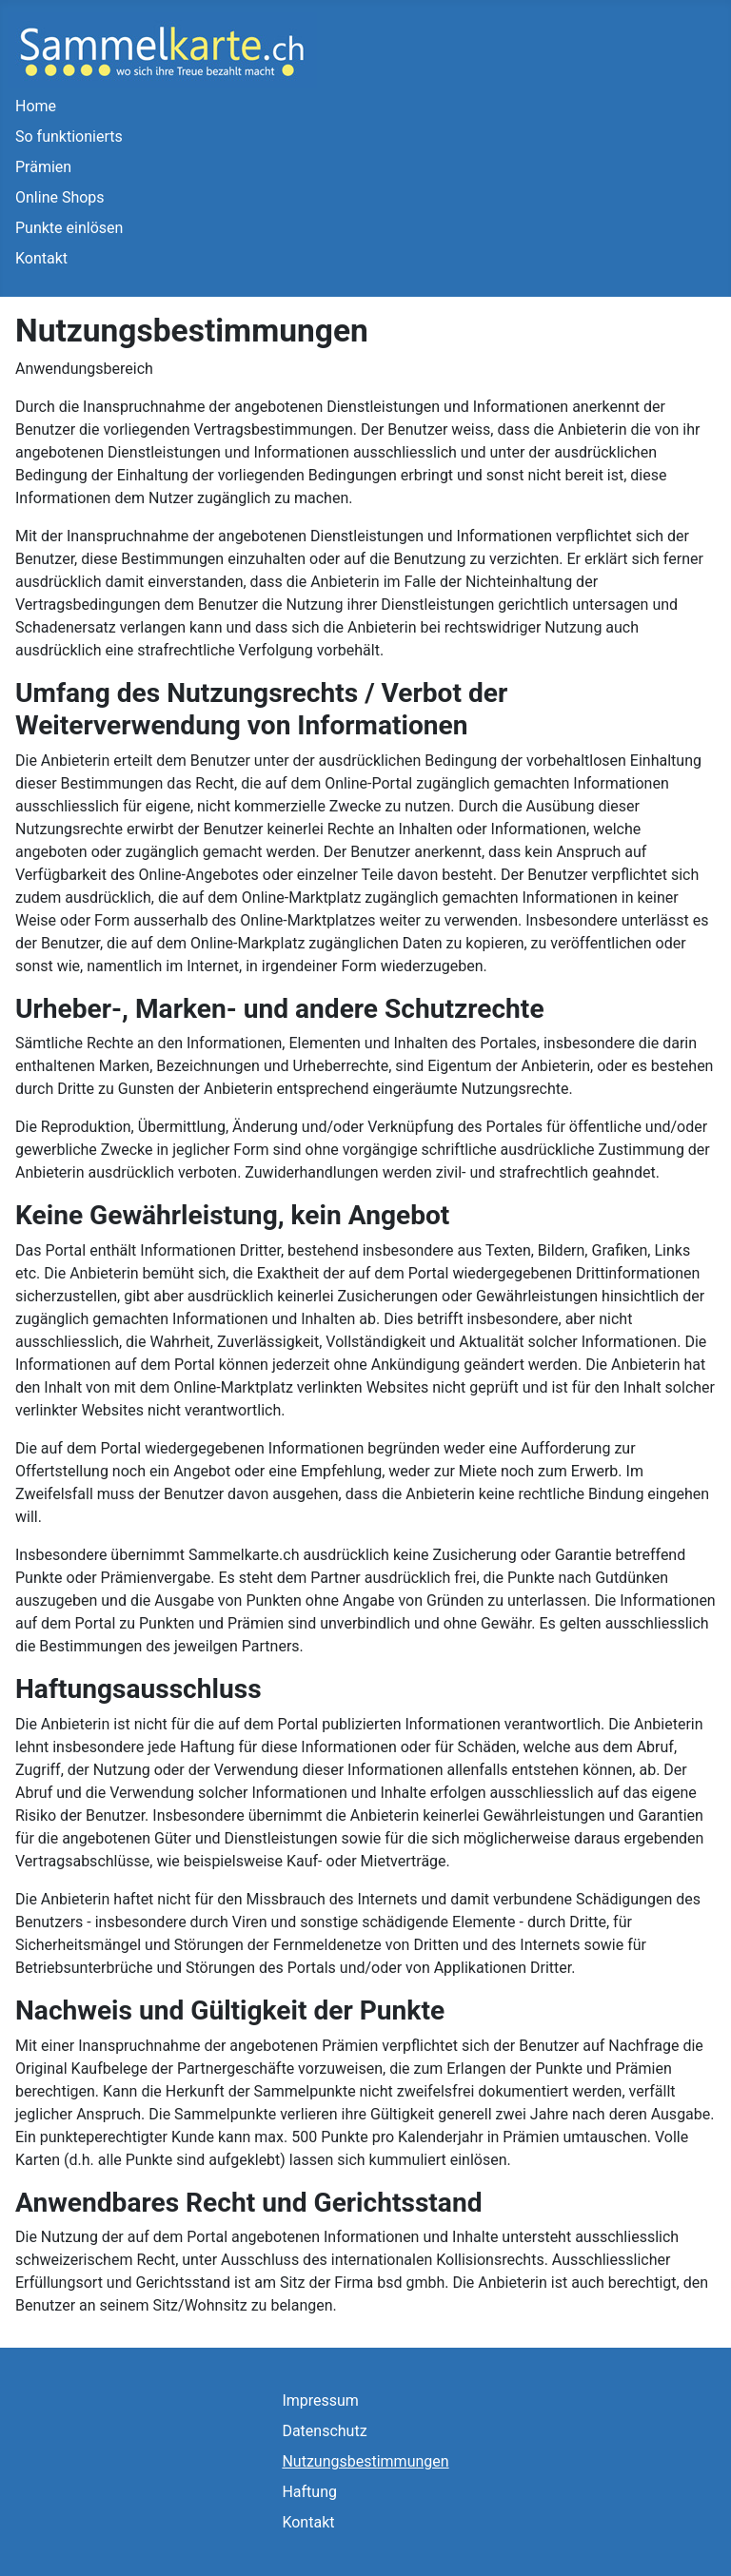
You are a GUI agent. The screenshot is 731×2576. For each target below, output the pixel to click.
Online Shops (60, 197)
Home (35, 106)
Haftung (309, 2492)
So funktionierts (69, 136)
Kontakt (41, 258)
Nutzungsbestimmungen (365, 2461)
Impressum (320, 2400)
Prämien (43, 167)
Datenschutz (324, 2431)
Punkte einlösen (69, 228)
